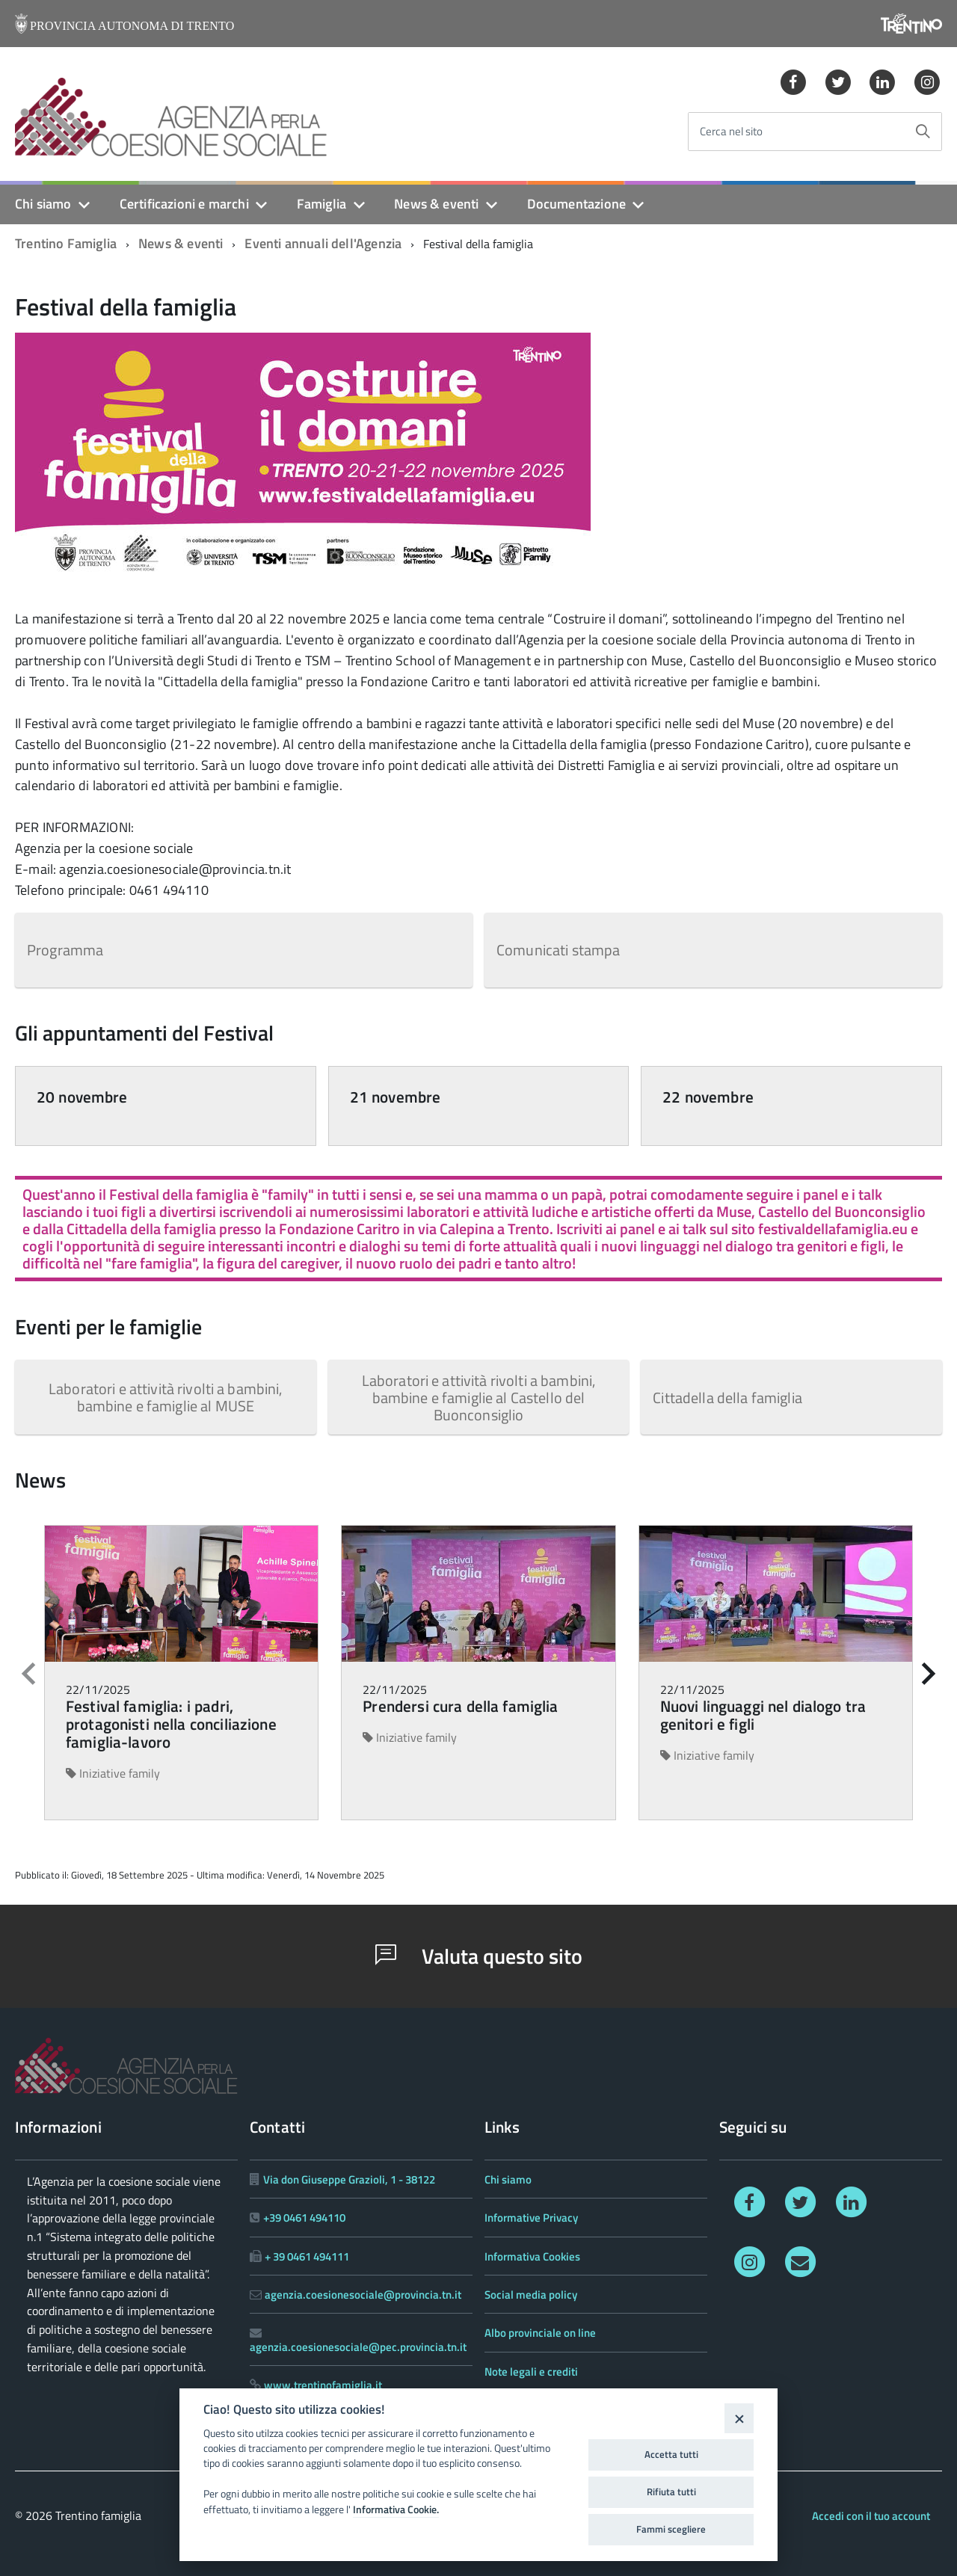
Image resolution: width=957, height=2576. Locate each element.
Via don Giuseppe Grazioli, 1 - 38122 (349, 2179)
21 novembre (395, 1097)
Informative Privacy (531, 2217)
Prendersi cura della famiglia (460, 1706)
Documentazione (577, 204)
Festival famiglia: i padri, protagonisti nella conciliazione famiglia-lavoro (171, 1724)
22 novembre (708, 1097)
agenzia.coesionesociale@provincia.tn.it (363, 2294)
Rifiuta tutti (671, 2491)
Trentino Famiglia (66, 243)
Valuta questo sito (478, 1956)
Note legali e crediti (531, 2371)
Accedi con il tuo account (871, 2515)
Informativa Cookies (532, 2256)
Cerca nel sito (731, 132)
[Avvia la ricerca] (922, 131)
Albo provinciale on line (540, 2332)
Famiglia (321, 204)
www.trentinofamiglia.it (323, 2385)
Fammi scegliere (671, 2528)
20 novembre (82, 1097)
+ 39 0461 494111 (307, 2256)
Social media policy (530, 2294)
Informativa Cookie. (396, 2509)
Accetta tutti (671, 2454)
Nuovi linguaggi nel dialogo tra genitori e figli (763, 1715)
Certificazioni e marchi (184, 204)
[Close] (739, 2417)
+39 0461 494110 (304, 2217)
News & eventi (436, 204)
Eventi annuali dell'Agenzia (322, 243)
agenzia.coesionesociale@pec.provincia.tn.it (358, 2346)
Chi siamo (43, 204)
